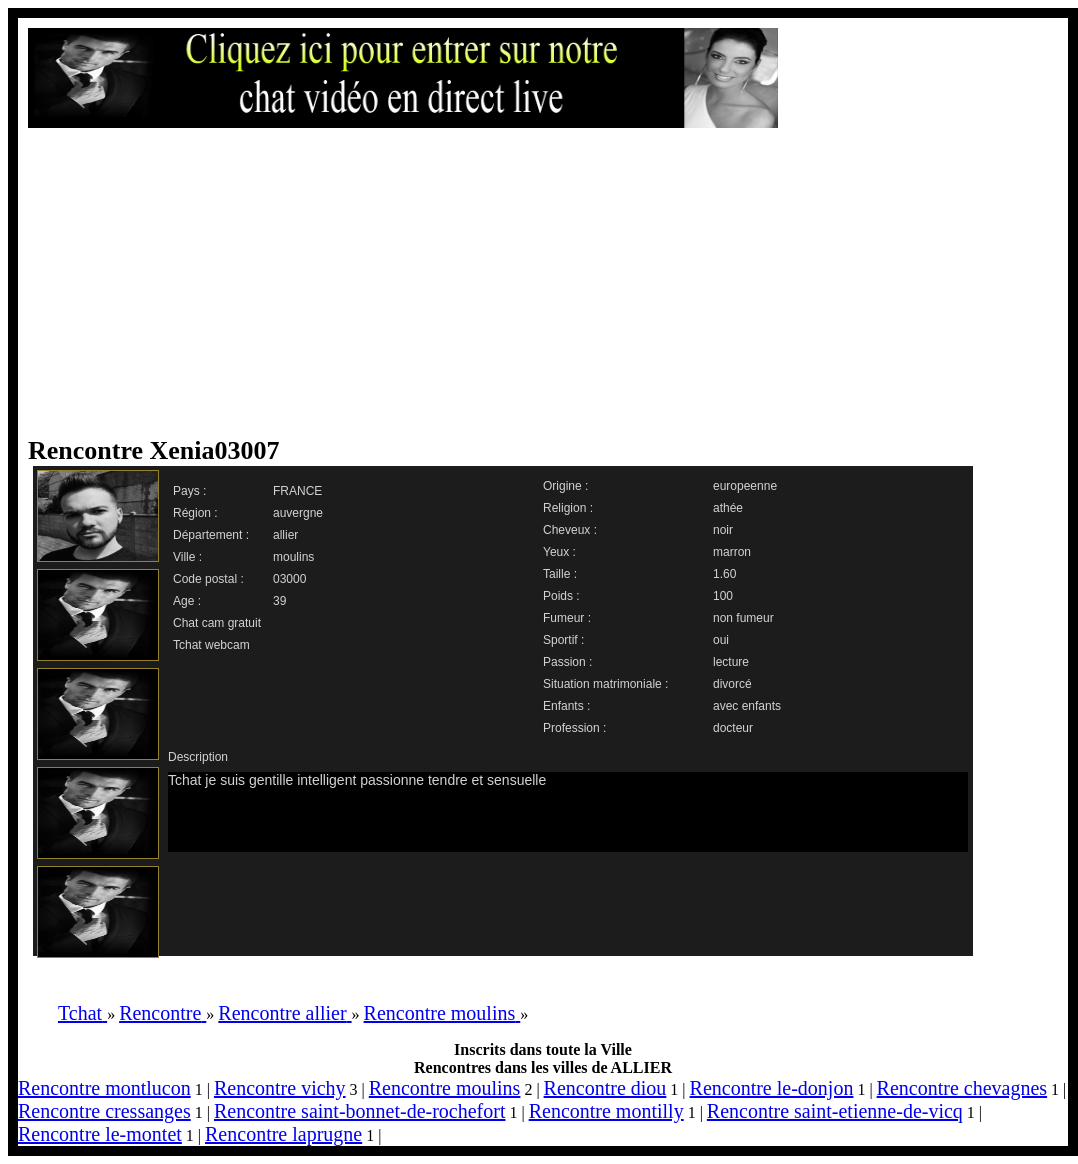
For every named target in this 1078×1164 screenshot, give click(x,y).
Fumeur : (567, 618)
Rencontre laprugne (283, 1134)
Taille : (560, 574)
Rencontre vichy (280, 1088)
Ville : (187, 557)
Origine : (565, 486)
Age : (187, 601)
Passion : (567, 662)
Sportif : (563, 640)
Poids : (561, 596)
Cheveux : (570, 530)
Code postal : (208, 579)
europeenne (745, 486)
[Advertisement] (403, 282)
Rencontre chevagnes (962, 1088)
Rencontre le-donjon (772, 1088)
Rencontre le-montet (100, 1134)
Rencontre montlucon (104, 1088)
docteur (733, 728)
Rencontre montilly (606, 1111)
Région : (195, 513)
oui (721, 640)
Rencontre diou (605, 1088)
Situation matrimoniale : (605, 684)
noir (723, 530)
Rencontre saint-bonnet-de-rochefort (360, 1111)
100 (723, 596)
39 (279, 601)
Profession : (574, 728)
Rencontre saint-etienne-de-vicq (835, 1111)
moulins (293, 557)
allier (285, 535)
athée (728, 508)
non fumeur (743, 618)
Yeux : (559, 552)
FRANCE (297, 491)
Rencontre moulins (445, 1088)
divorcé (732, 684)
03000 (289, 579)
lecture (731, 662)
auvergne (298, 513)
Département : (211, 535)
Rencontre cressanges (104, 1111)
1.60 (724, 574)
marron (732, 552)
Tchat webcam (211, 645)
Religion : (568, 508)
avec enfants (747, 706)
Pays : (189, 491)
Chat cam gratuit (217, 623)
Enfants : (566, 706)
